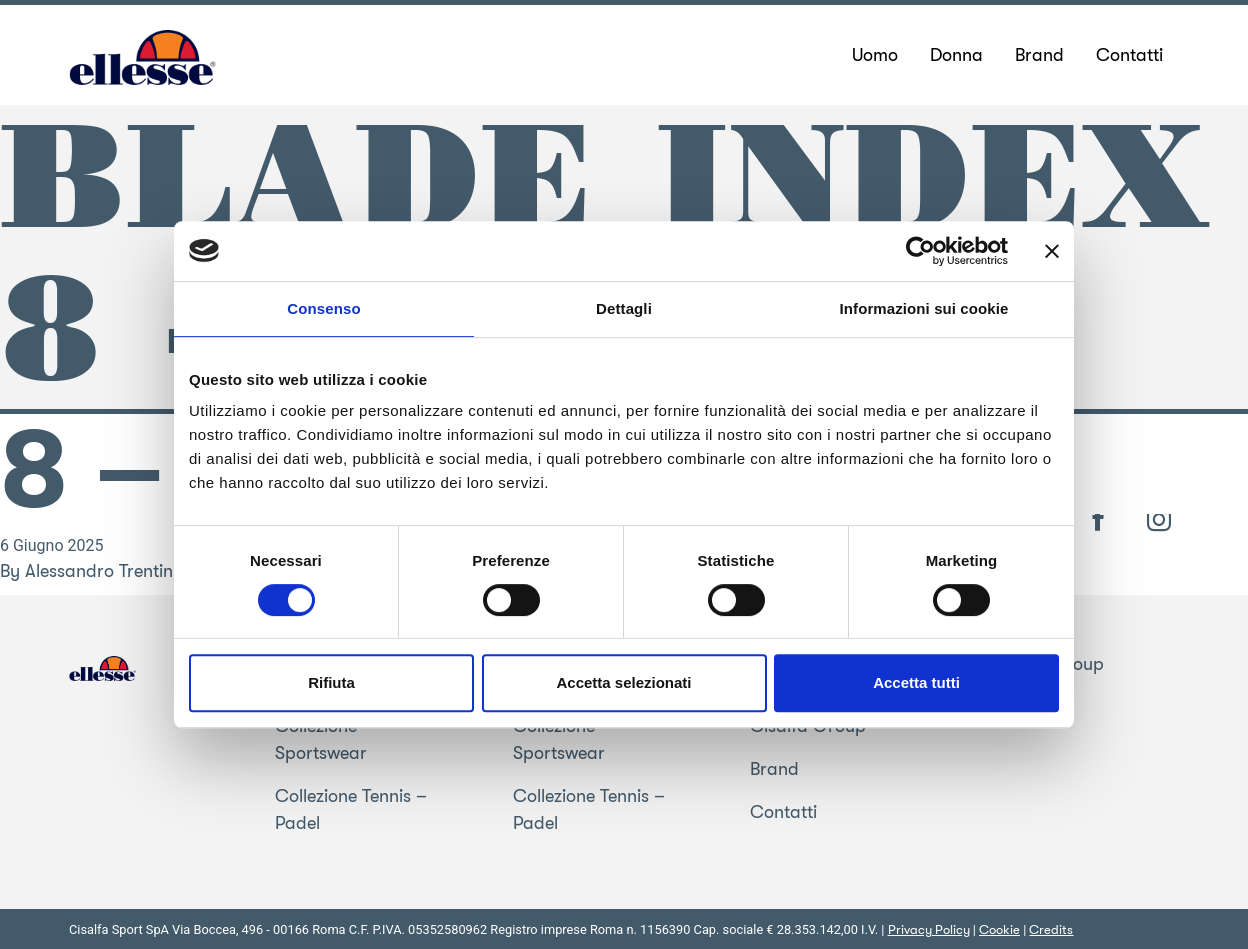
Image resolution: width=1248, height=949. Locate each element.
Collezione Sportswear (321, 739)
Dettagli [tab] (624, 308)
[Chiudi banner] (1052, 251)
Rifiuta (331, 682)
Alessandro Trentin (99, 571)
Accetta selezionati (623, 682)
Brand (774, 769)
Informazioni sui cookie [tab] (924, 308)
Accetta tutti (916, 682)
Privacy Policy (929, 929)
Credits (1051, 929)
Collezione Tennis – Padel (351, 809)
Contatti (783, 812)
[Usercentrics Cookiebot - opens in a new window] (920, 251)
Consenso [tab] (323, 308)
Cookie (999, 929)
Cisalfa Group (1046, 664)
